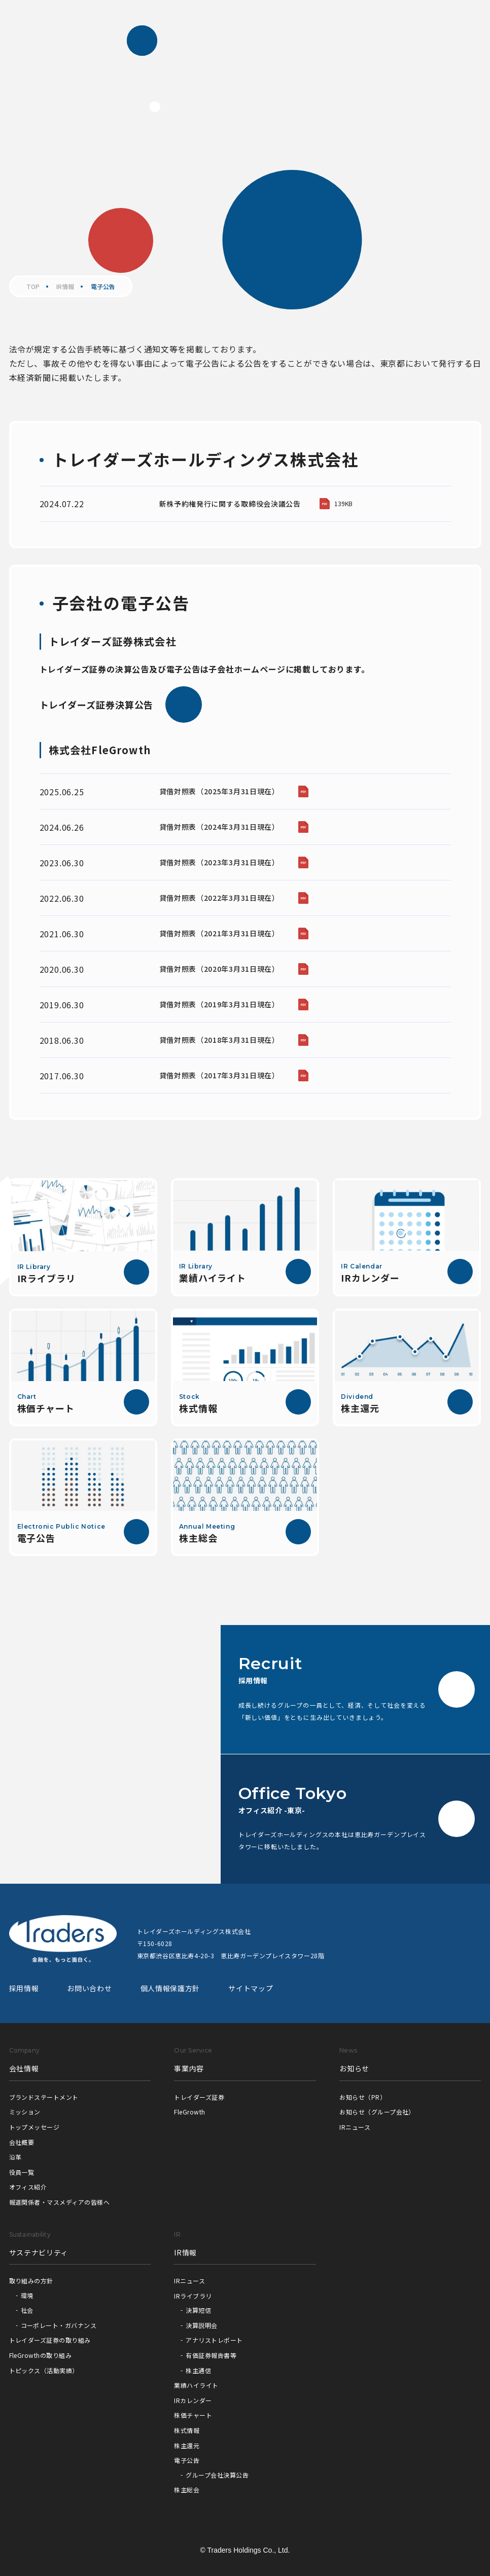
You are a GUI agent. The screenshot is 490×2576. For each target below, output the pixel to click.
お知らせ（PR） (362, 2097)
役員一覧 (21, 2172)
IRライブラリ (193, 2295)
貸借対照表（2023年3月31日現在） (219, 862)
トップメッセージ (34, 2127)
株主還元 (186, 2445)
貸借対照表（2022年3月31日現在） (219, 898)
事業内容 (189, 2068)
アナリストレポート (214, 2340)
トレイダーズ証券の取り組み (50, 2340)
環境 (27, 2295)
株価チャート (193, 2415)
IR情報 (65, 287)
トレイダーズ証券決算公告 (121, 704)
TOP (33, 287)
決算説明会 (201, 2325)
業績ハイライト (196, 2385)
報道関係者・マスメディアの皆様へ (59, 2202)
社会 (27, 2310)
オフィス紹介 (28, 2186)
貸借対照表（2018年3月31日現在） (219, 1040)
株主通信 (198, 2370)
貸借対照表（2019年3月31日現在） (219, 1004)
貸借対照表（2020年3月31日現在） (219, 969)
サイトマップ (250, 1988)
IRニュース (354, 2127)
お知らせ (354, 2068)
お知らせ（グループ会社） (377, 2111)
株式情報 (186, 2430)
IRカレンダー (193, 2400)
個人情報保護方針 (170, 1988)
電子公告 (186, 2460)
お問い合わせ (89, 1988)
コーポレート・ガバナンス (59, 2325)
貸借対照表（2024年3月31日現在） (219, 827)
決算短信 (198, 2310)
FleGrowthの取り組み (40, 2355)
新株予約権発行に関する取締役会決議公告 (230, 504)
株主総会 (186, 2489)
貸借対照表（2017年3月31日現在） (219, 1075)
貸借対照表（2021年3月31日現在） (219, 933)
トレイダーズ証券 (199, 2097)
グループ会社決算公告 (217, 2475)
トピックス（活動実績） (44, 2370)
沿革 (15, 2156)
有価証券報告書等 (211, 2355)
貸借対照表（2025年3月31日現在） (219, 791)
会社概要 (21, 2142)
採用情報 (24, 1988)
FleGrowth (189, 2111)
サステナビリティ (38, 2252)
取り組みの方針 (31, 2280)
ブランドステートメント (44, 2097)
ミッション (25, 2111)
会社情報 (24, 2068)
